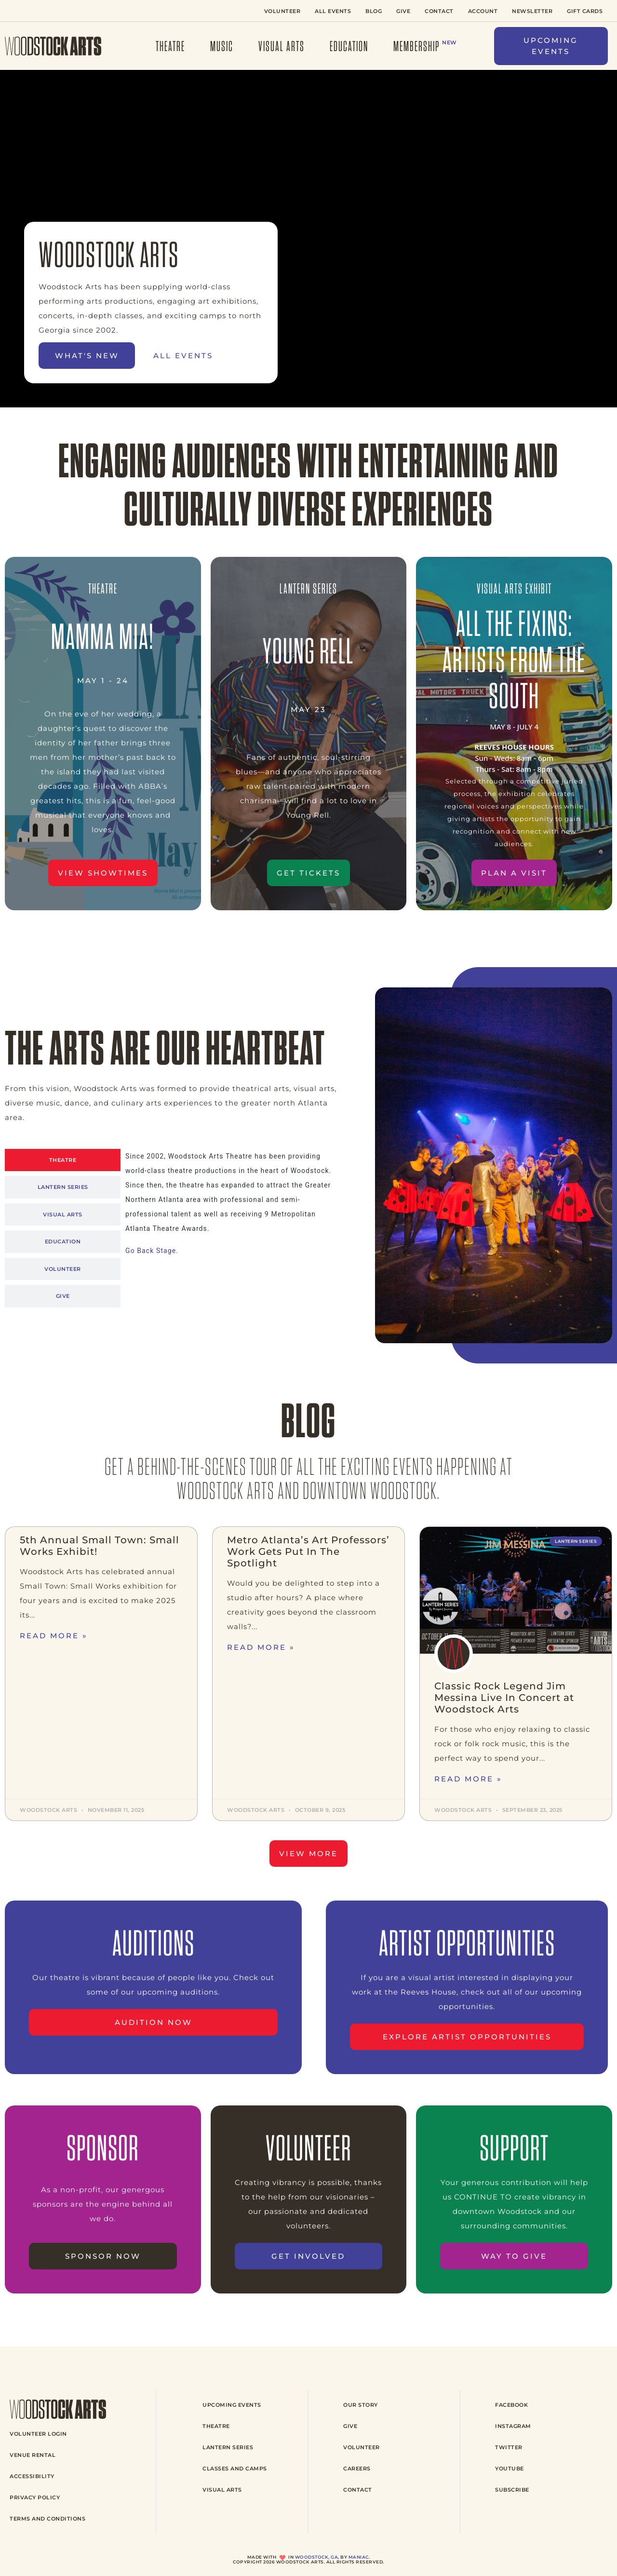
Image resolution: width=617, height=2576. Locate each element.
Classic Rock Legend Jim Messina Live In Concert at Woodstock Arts (504, 1697)
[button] (551, 46)
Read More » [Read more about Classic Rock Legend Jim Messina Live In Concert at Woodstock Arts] (468, 1778)
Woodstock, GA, (317, 2557)
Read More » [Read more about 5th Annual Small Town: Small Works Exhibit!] (54, 1635)
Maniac (359, 2557)
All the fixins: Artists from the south (514, 659)
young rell (308, 650)
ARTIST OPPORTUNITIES (467, 1942)
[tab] (63, 1160)
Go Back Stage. (151, 1250)
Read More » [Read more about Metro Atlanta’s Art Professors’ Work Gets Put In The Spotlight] (261, 1647)
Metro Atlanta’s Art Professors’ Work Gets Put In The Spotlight (308, 1551)
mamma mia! (102, 636)
